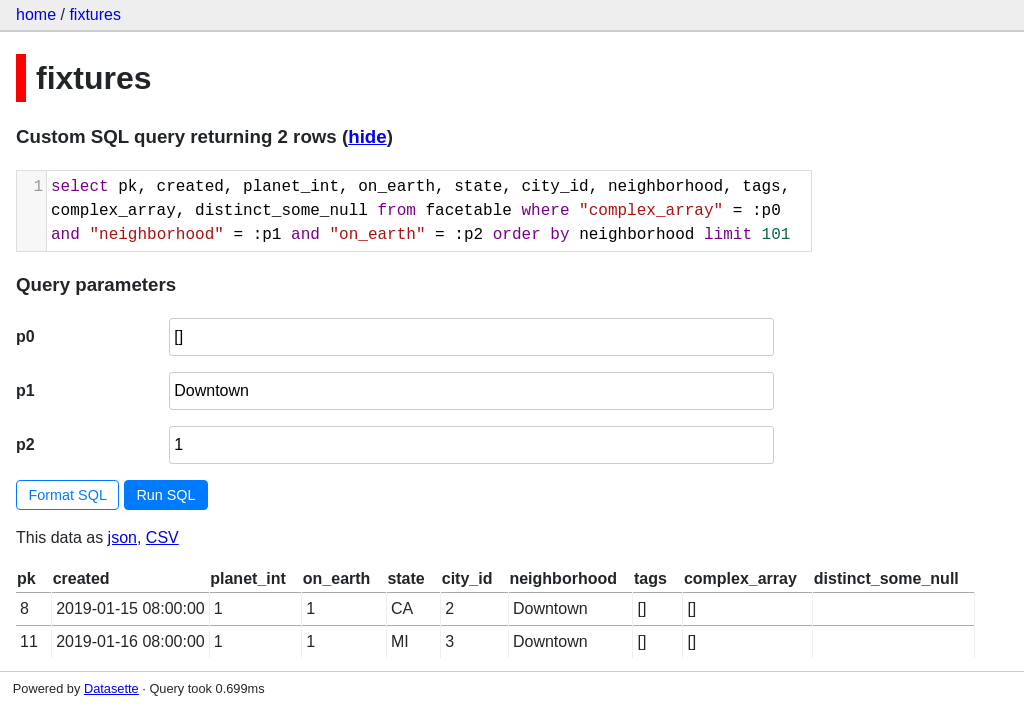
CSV (162, 537)
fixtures (95, 14)
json (122, 537)
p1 (25, 390)
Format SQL (68, 495)
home (36, 14)
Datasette (111, 688)
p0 (25, 336)
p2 (25, 444)
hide (367, 136)
